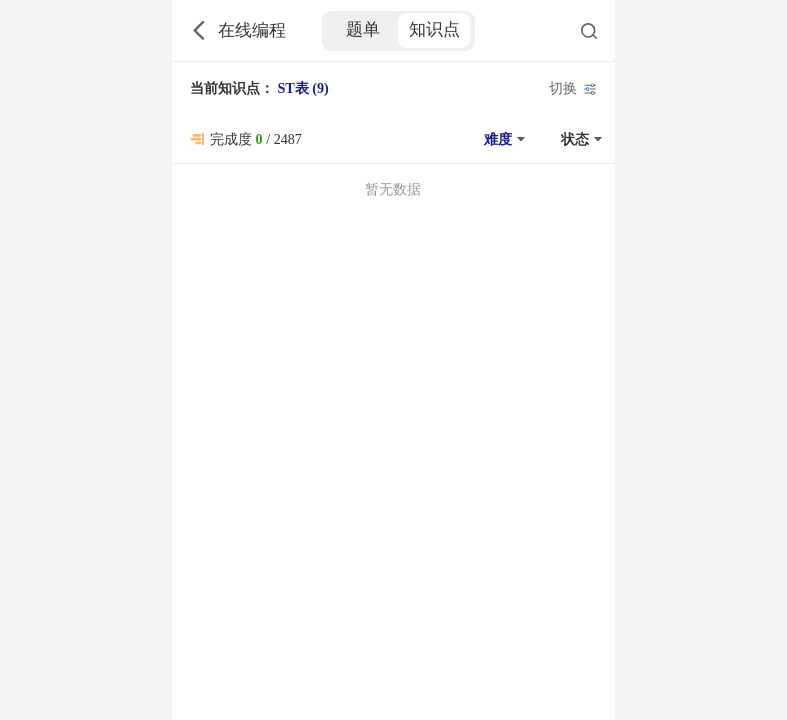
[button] (502, 138)
